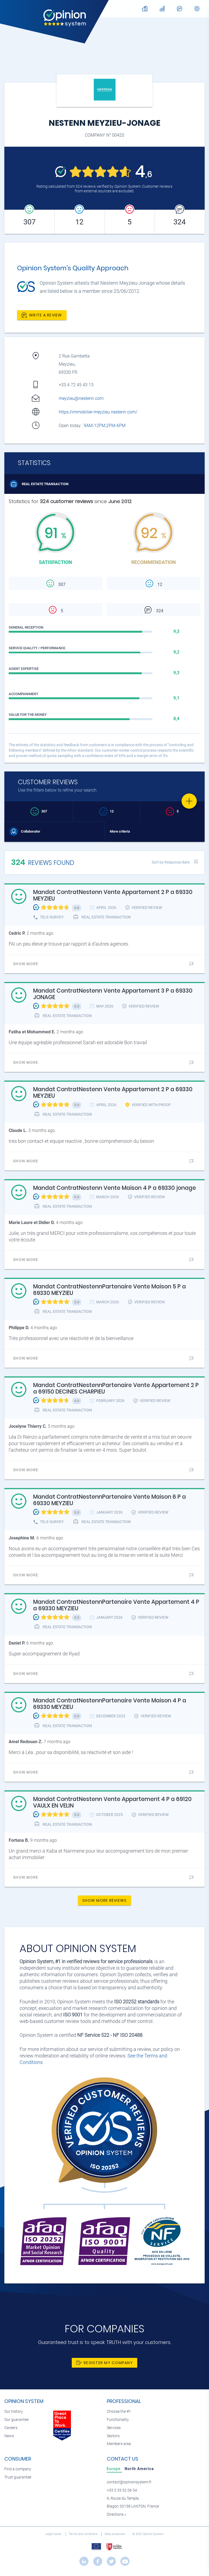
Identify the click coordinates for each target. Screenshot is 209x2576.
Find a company (17, 2469)
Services (114, 2428)
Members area (119, 2444)
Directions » (116, 2514)
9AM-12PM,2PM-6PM (105, 425)
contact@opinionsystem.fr (129, 2482)
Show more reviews (104, 1900)
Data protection (115, 2534)
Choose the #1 (119, 2411)
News (9, 2436)
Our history (13, 2411)
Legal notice (53, 2534)
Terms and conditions (83, 2534)
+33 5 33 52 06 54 (122, 2490)
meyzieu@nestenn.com (81, 398)
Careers (10, 2428)
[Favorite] (189, 801)
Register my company (104, 2362)
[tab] (114, 2468)
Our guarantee (16, 2419)
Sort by (170, 862)
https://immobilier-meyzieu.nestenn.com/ (98, 412)
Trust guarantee (17, 2477)
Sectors (113, 2436)
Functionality (118, 2419)
